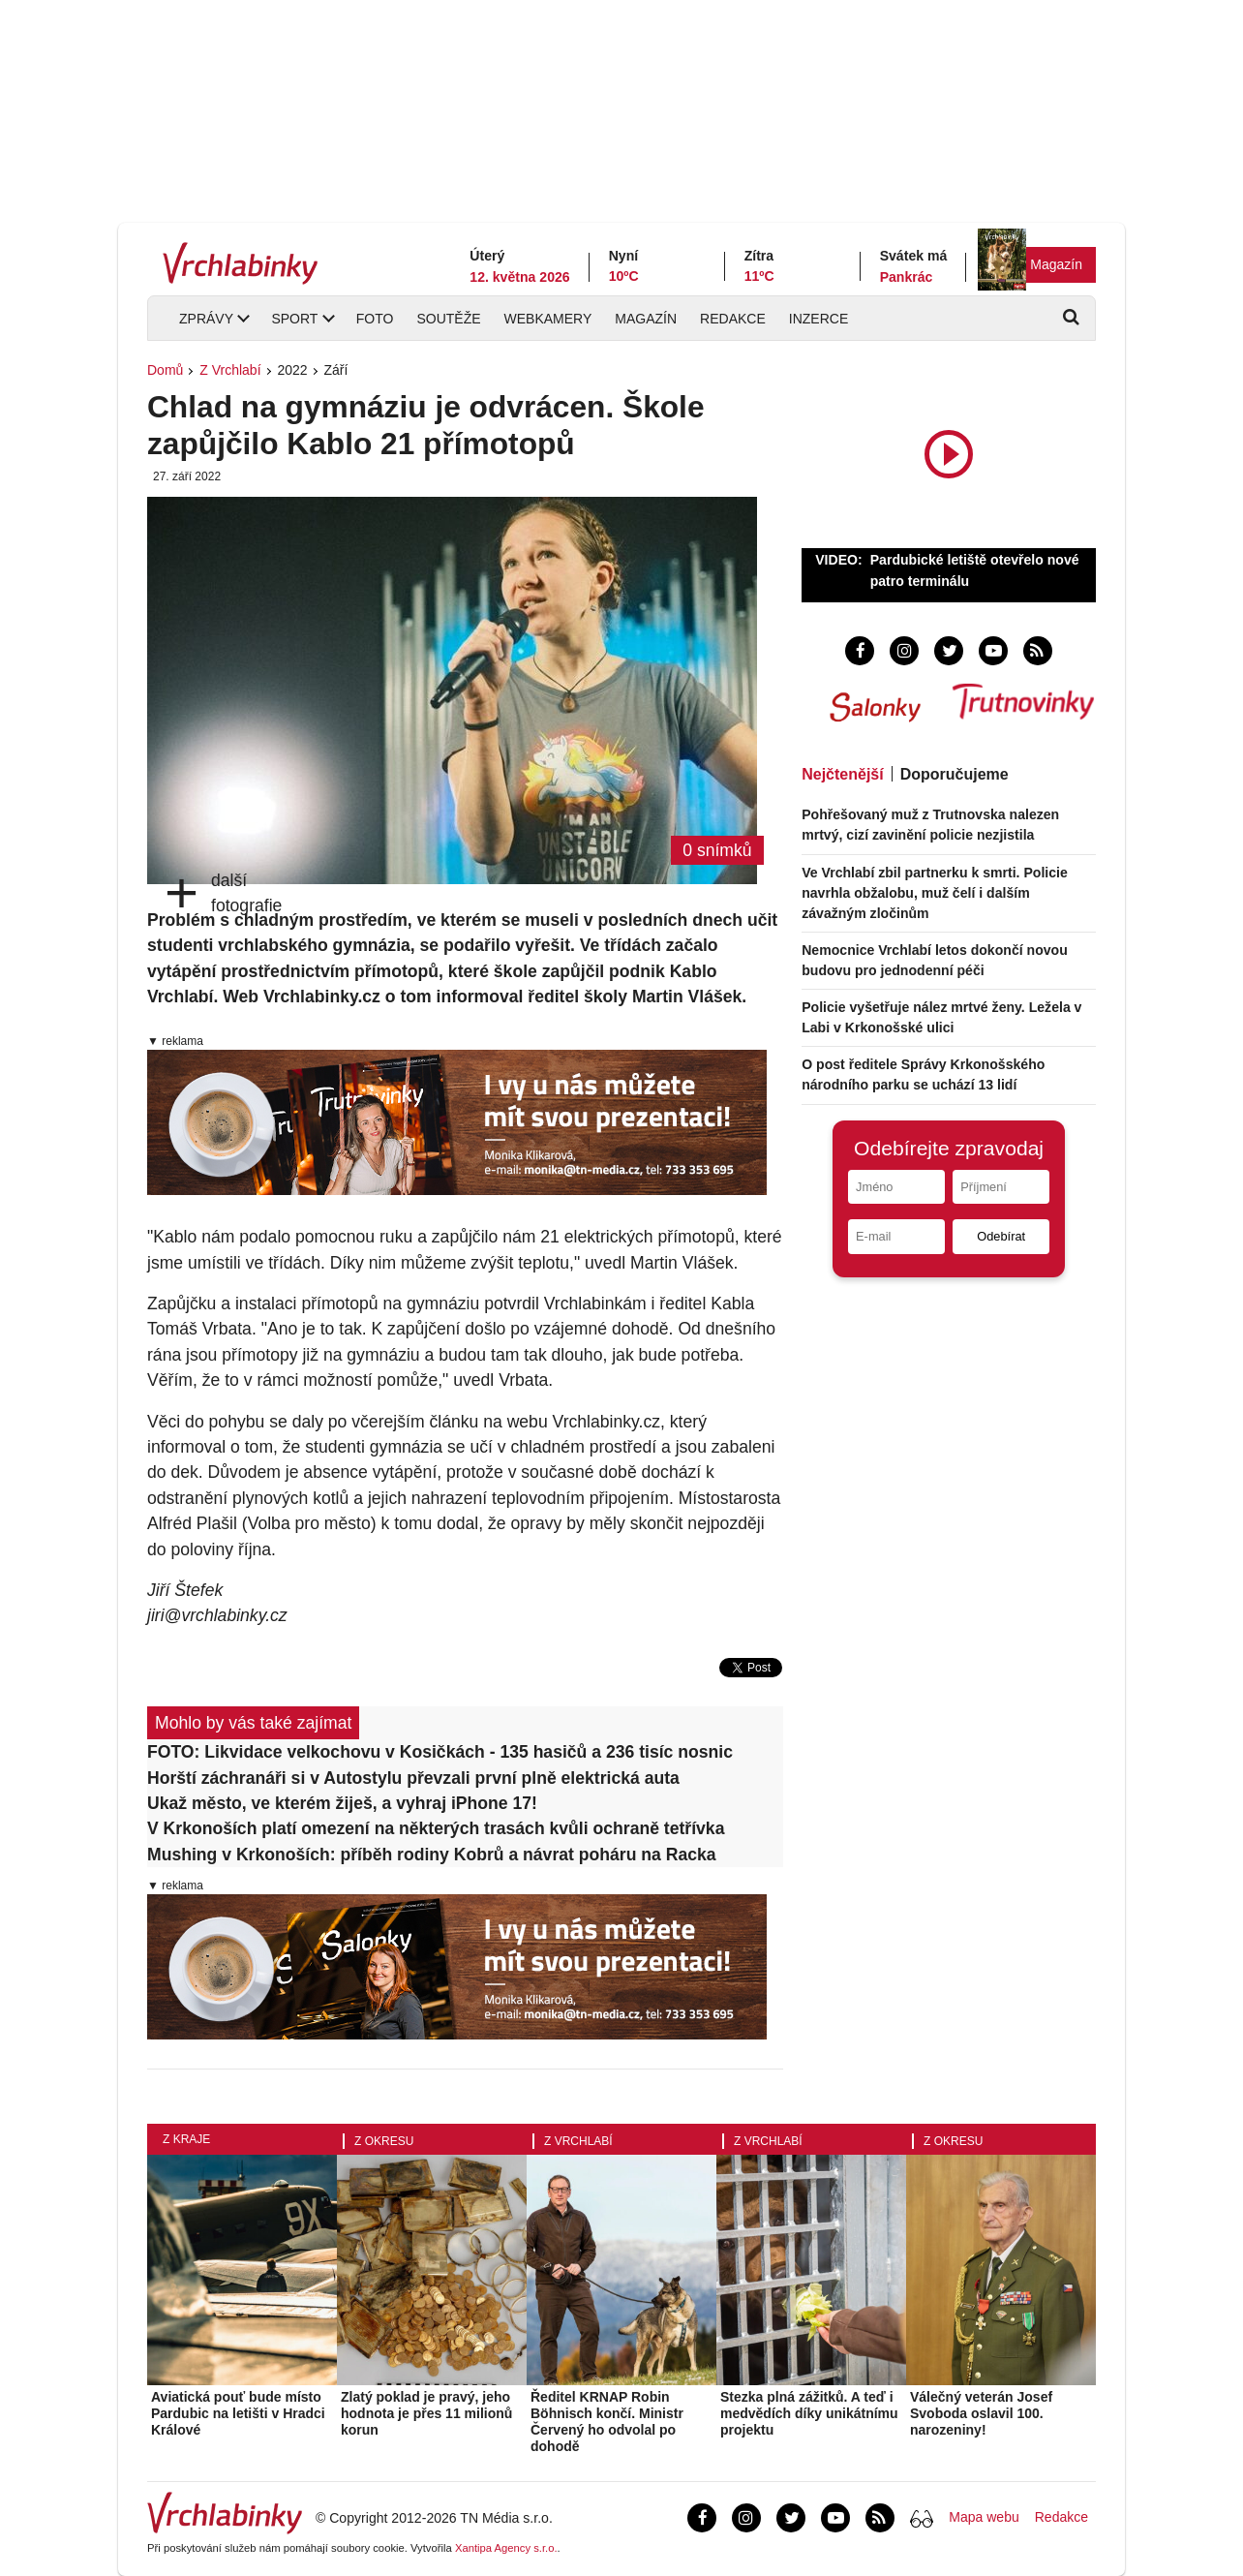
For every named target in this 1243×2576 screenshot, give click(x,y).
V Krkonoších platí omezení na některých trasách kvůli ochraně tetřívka (435, 1828)
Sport (294, 318)
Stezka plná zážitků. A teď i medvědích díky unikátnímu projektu (809, 2413)
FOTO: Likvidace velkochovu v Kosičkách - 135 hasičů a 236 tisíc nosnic (440, 1752)
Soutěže (448, 318)
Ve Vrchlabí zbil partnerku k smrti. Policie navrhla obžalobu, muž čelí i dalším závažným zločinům (935, 893)
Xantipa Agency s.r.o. (506, 2548)
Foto (375, 318)
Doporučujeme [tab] (954, 774)
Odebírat (1001, 1236)
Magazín (1056, 264)
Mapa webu (983, 2517)
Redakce (733, 318)
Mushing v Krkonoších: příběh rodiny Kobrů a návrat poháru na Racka (431, 1854)
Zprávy (206, 318)
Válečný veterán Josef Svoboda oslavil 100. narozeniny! (981, 2413)
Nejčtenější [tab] (842, 774)
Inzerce (818, 318)
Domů (165, 370)
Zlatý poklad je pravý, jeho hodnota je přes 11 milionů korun (426, 2413)
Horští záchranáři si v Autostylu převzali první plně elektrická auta (413, 1778)
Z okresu (383, 2141)
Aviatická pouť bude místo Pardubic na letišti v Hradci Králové (238, 2413)
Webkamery (548, 318)
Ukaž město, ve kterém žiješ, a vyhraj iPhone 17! (342, 1803)
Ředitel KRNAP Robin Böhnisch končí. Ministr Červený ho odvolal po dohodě (607, 2421)
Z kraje (186, 2139)
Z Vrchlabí (229, 370)
